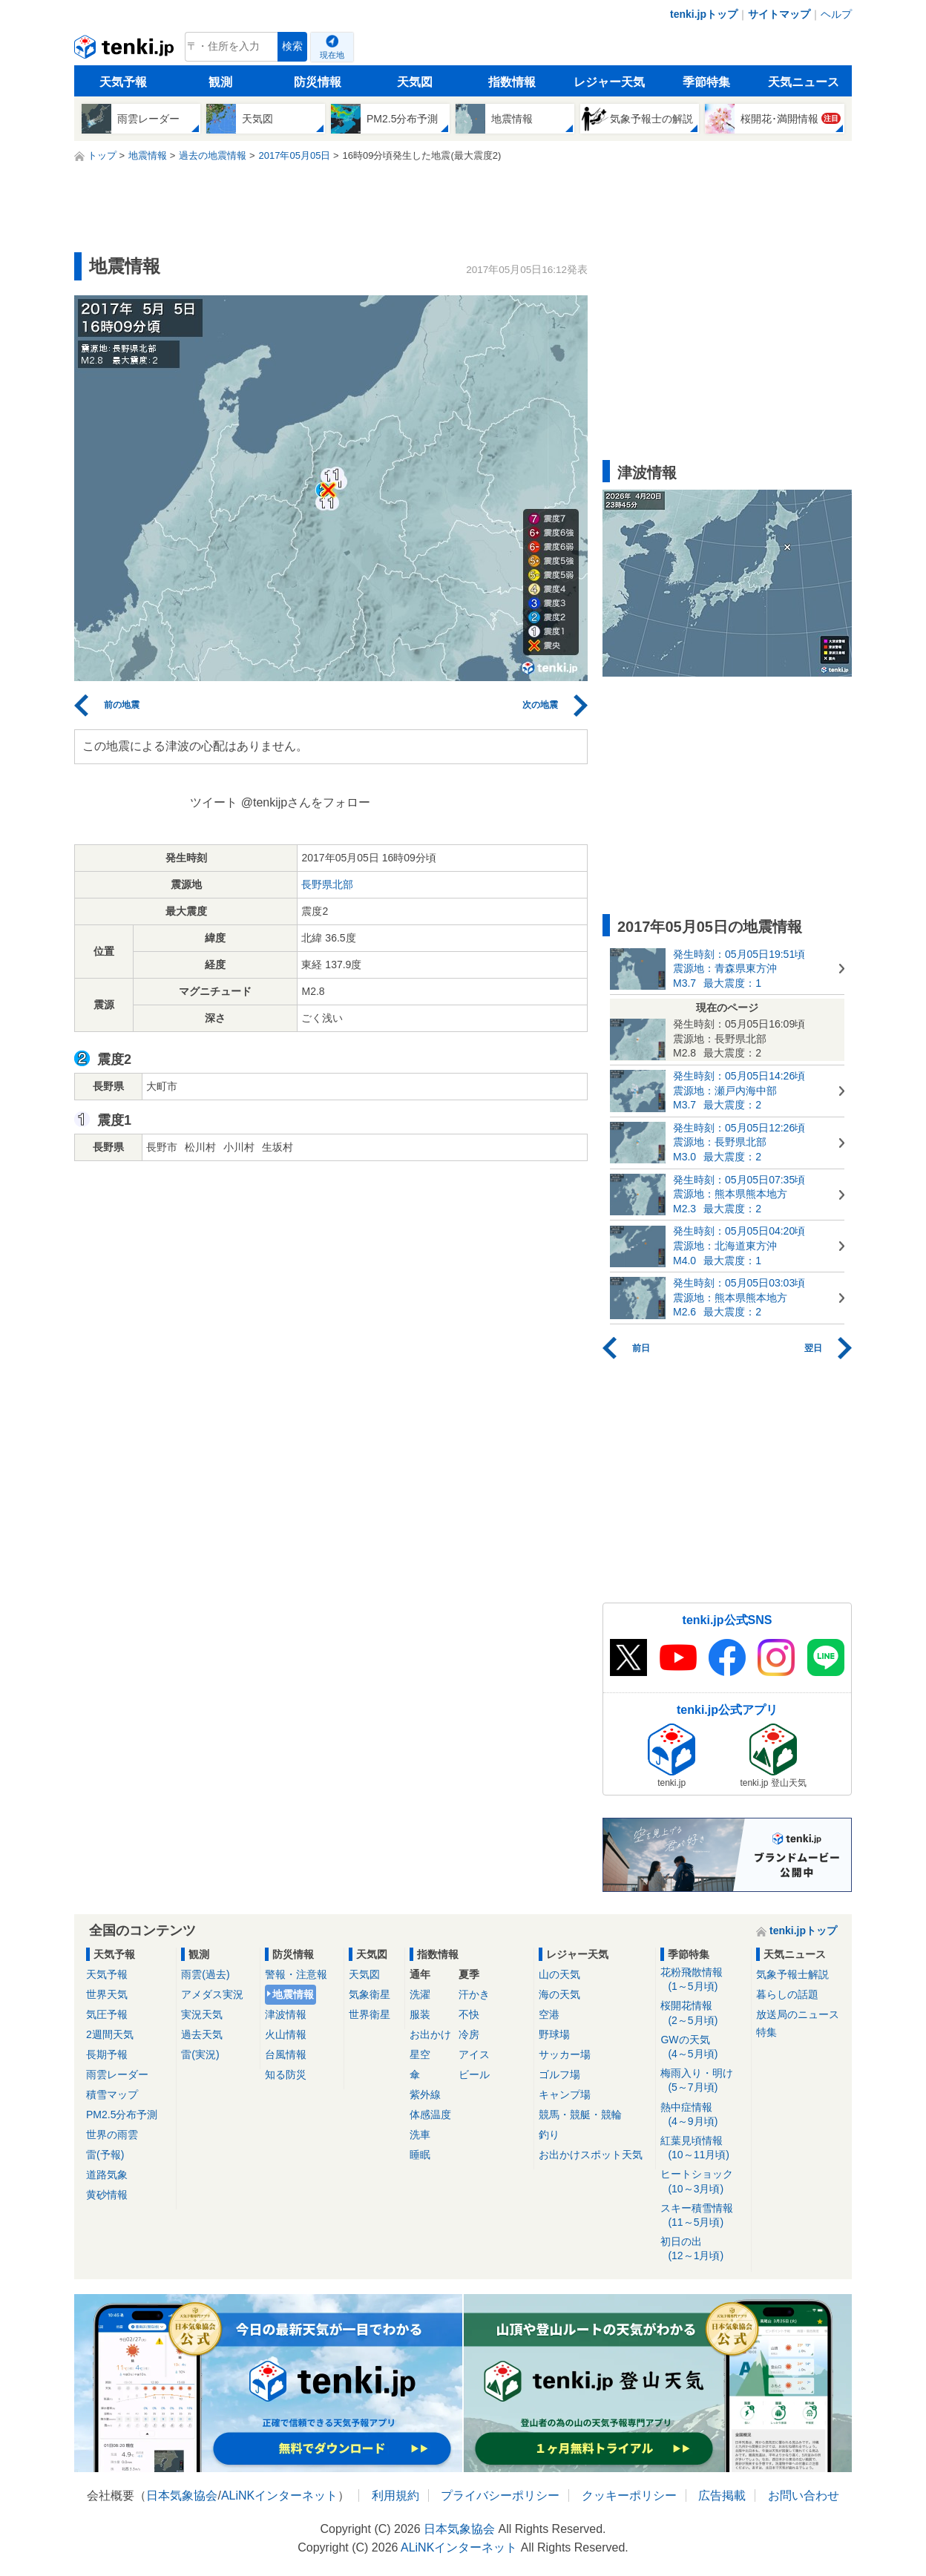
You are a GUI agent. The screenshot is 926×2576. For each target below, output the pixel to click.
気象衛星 (369, 1994)
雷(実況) (200, 2054)
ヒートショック (703, 2181)
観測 (220, 82)
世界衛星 (369, 2014)
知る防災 (285, 2074)
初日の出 (703, 2249)
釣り (549, 2134)
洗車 (420, 2134)
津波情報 (285, 2014)
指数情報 (512, 82)
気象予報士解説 (792, 1974)
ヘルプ (836, 14)
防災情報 (317, 82)
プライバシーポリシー (500, 2495)
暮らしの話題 (787, 1994)
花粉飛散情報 (703, 1980)
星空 (420, 2054)
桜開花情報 (703, 2013)
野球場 (554, 2034)
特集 (766, 2032)
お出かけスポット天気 (591, 2155)
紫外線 (425, 2094)
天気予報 (123, 82)
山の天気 (559, 1974)
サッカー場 (565, 2054)
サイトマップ (779, 14)
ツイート (213, 802)
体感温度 (430, 2114)
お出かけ (430, 2034)
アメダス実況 (212, 1994)
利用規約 (395, 2495)
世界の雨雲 (112, 2134)
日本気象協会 (181, 2495)
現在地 (332, 54)
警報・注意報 (296, 1974)
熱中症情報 (703, 2115)
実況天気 (202, 2014)
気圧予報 (107, 2014)
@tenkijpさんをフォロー (306, 802)
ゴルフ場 (559, 2074)
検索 (292, 46)
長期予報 (107, 2054)
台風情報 (285, 2054)
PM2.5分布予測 (121, 2114)
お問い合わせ (803, 2495)
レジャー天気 (609, 82)
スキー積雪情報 (703, 2216)
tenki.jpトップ (704, 14)
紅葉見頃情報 (703, 2148)
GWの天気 (703, 2047)
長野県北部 (327, 884)
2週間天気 (110, 2034)
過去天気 (202, 2034)
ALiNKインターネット (279, 2495)
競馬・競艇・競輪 (580, 2114)
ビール (474, 2074)
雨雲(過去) (205, 1974)
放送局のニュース (797, 2014)
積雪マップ (112, 2094)
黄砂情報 (107, 2195)
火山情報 (285, 2034)
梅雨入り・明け (703, 2080)
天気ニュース (803, 82)
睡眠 (420, 2155)
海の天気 (559, 1994)
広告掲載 (722, 2495)
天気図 (415, 82)
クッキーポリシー (629, 2495)
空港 (549, 2014)
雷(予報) (105, 2155)
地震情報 (293, 1994)
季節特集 (706, 82)
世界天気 (107, 1994)
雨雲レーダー (117, 2074)
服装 (420, 2014)
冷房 (469, 2034)
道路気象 (107, 2175)
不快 (469, 2014)
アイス (474, 2054)
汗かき (474, 1994)
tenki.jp (125, 50)
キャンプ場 (565, 2094)
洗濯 (420, 1994)
